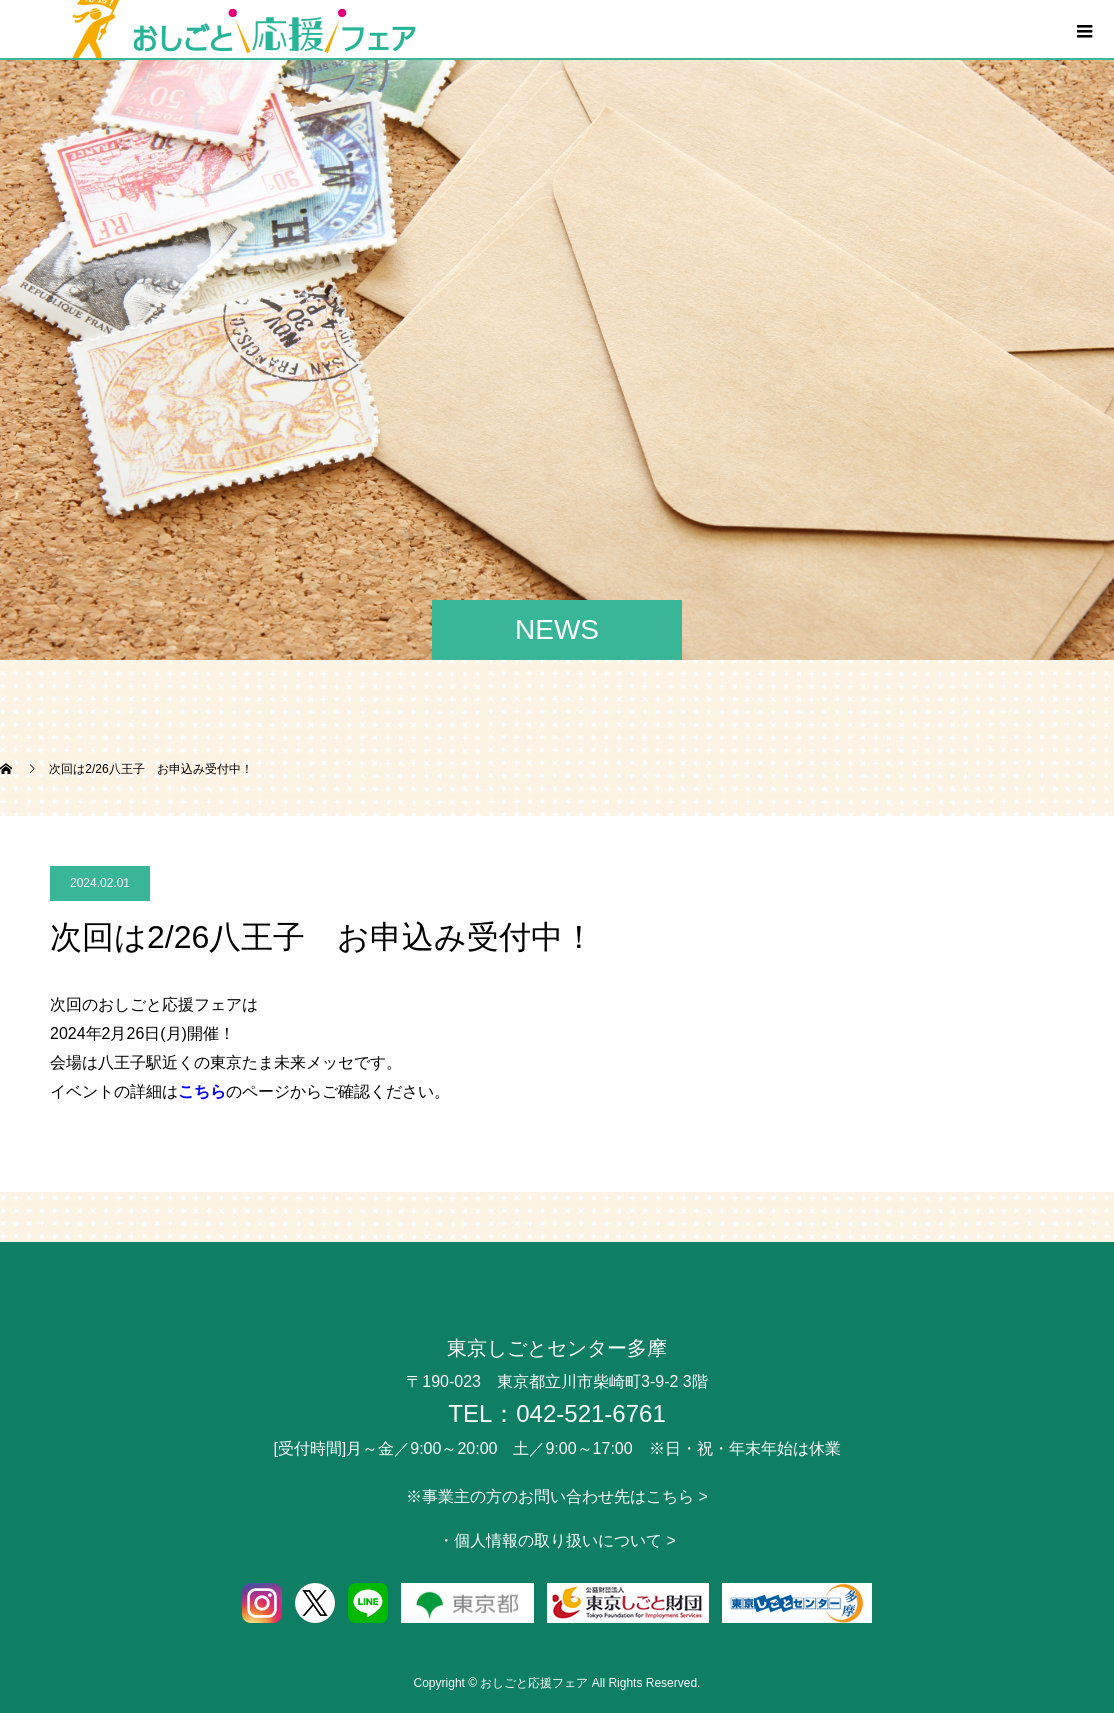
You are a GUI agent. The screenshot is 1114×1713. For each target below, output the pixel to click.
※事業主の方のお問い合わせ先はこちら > (557, 1496)
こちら (202, 1091)
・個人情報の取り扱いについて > (557, 1540)
